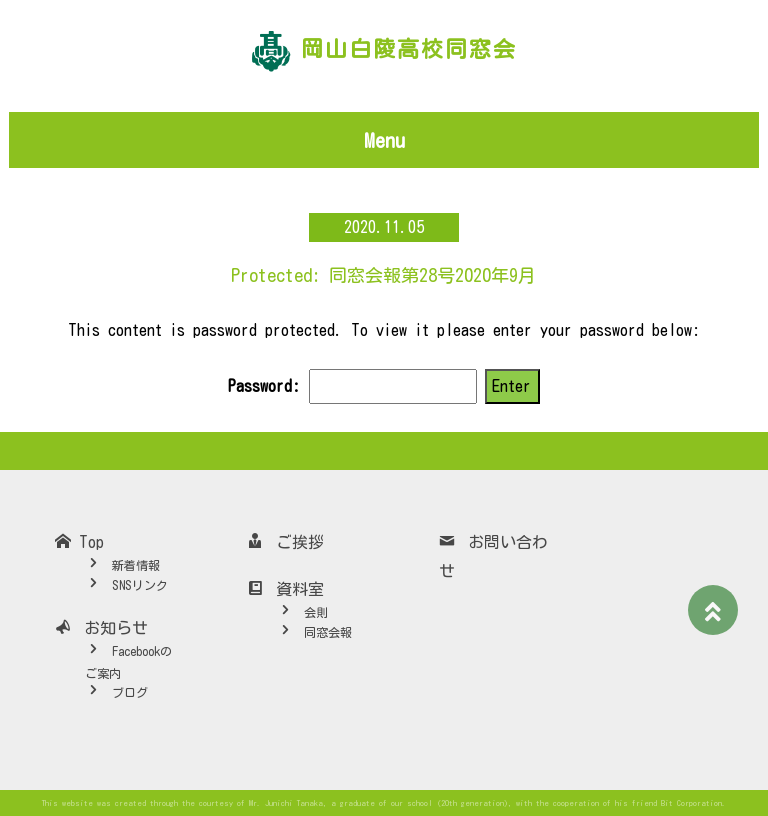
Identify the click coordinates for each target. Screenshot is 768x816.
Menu (384, 140)
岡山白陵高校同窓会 (409, 49)
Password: (352, 386)
